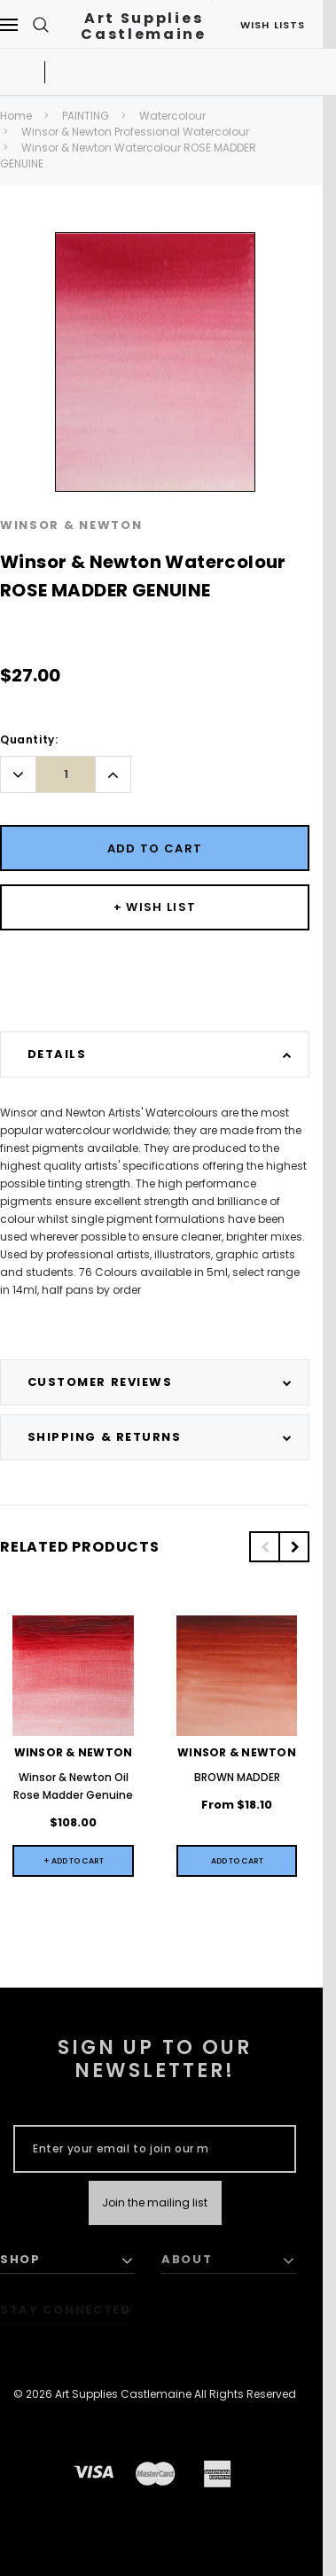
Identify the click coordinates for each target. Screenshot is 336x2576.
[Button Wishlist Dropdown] (154, 907)
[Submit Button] (155, 2203)
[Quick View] (237, 1861)
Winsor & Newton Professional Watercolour (135, 131)
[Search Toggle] (41, 24)
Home (16, 115)
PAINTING (85, 115)
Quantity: (29, 739)
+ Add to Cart (73, 1861)
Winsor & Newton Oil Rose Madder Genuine (73, 1786)
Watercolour (172, 115)
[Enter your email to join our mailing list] (121, 2149)
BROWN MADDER (237, 1777)
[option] (155, 362)
